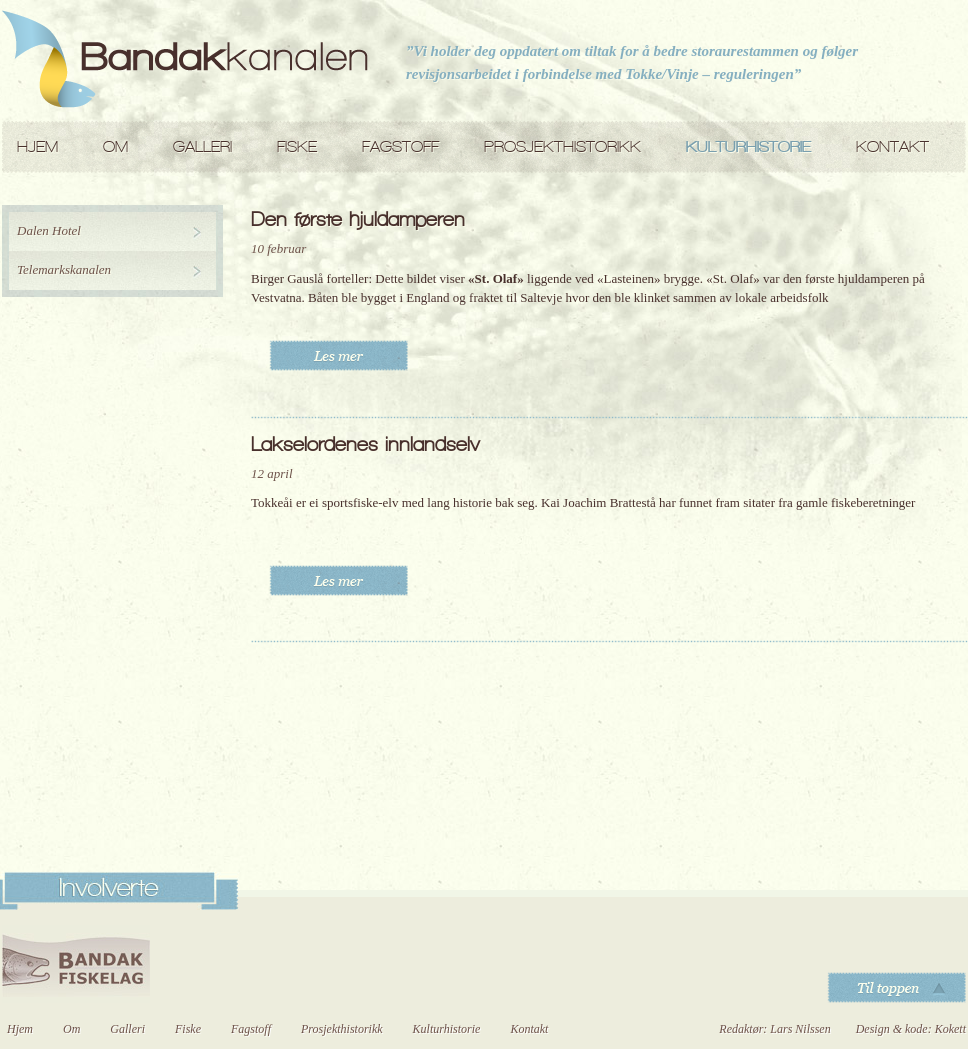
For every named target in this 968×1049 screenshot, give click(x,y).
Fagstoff (400, 146)
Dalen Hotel (49, 230)
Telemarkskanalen (64, 269)
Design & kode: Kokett (911, 1029)
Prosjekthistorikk (562, 146)
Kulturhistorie (748, 146)
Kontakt (892, 146)
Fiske (297, 146)
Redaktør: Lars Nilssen (774, 1029)
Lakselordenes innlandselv (365, 444)
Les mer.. (338, 355)
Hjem (37, 146)
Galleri (202, 146)
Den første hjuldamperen (358, 219)
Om (115, 146)
